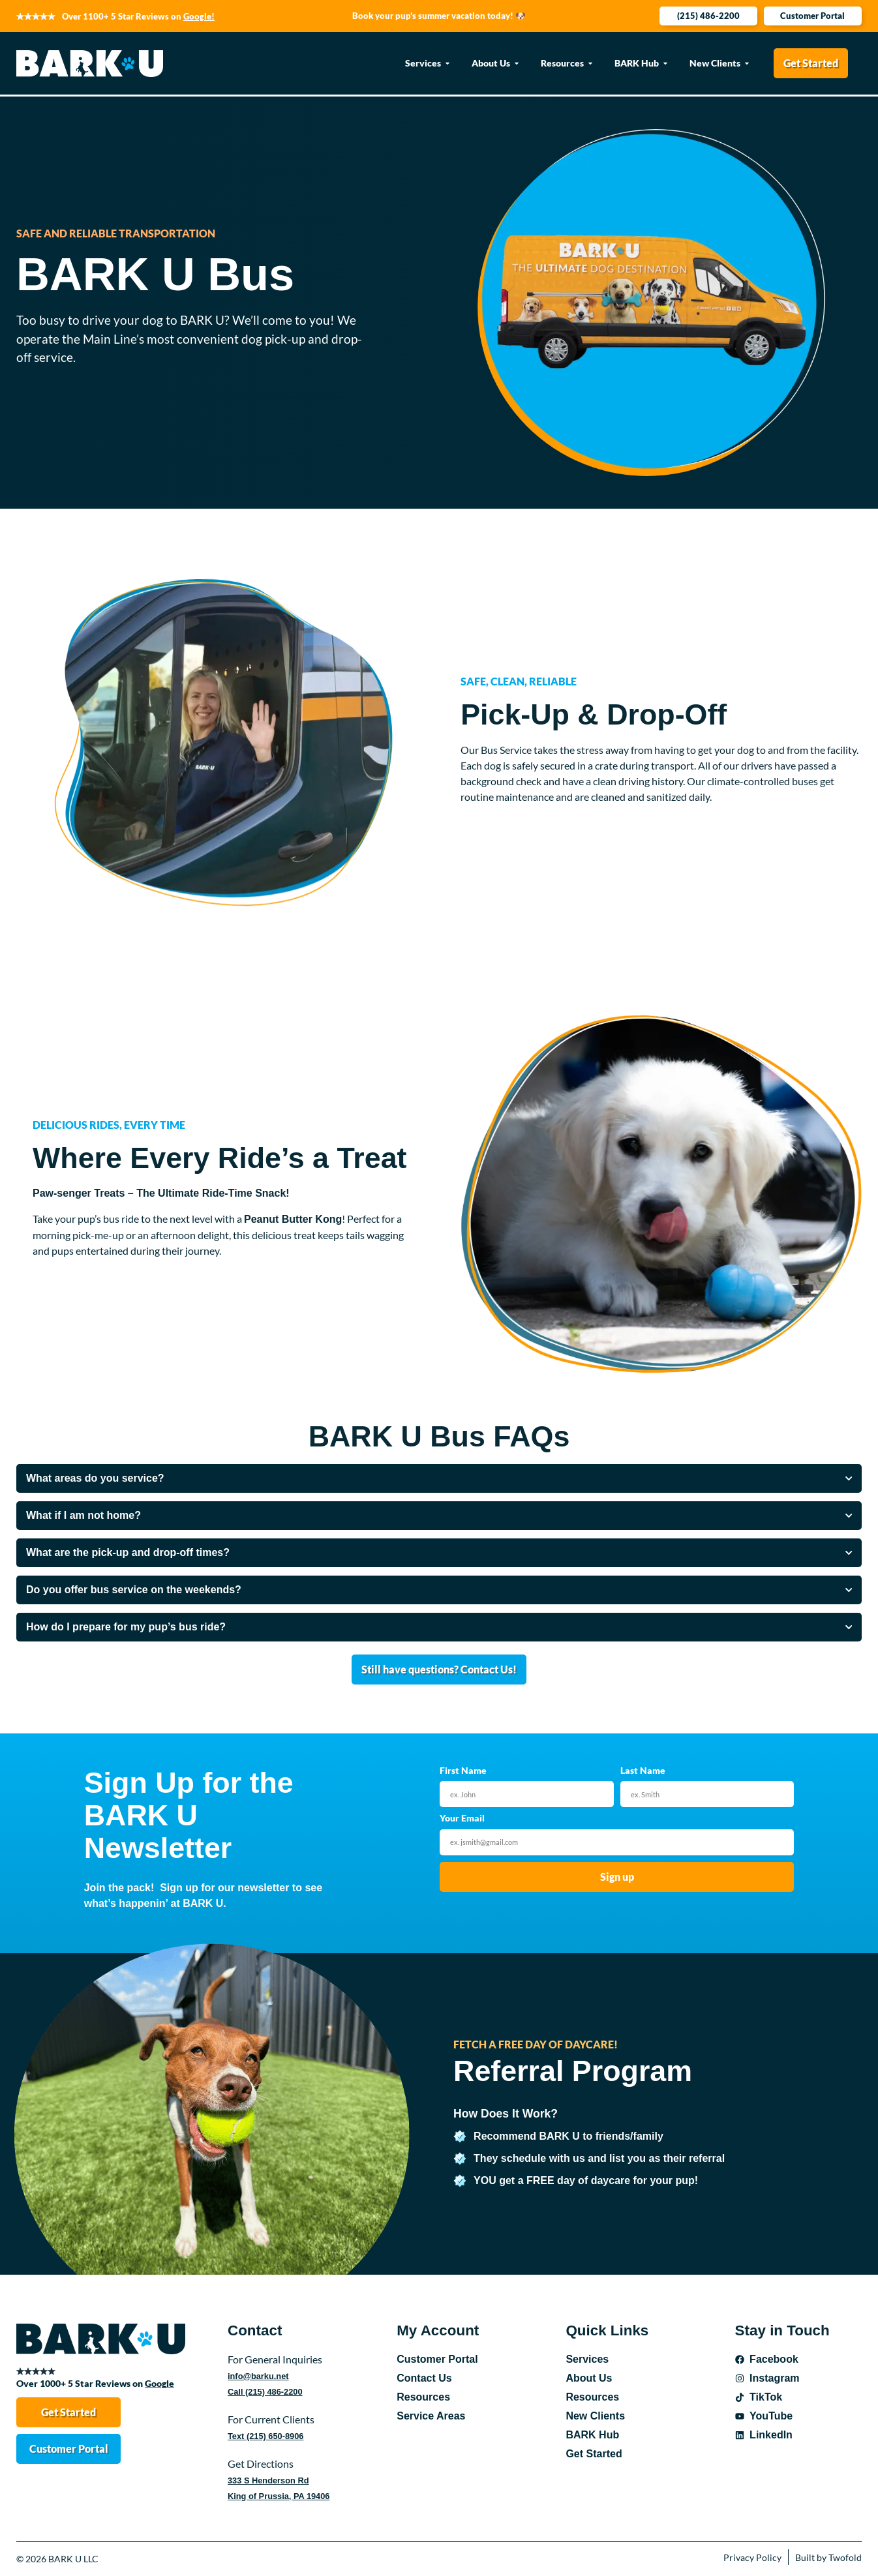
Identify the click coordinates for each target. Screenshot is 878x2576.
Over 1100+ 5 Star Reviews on (138, 16)
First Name (463, 1771)
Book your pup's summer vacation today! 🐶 (439, 15)
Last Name (642, 1771)
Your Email (462, 1818)
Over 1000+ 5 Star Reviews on (95, 2383)
